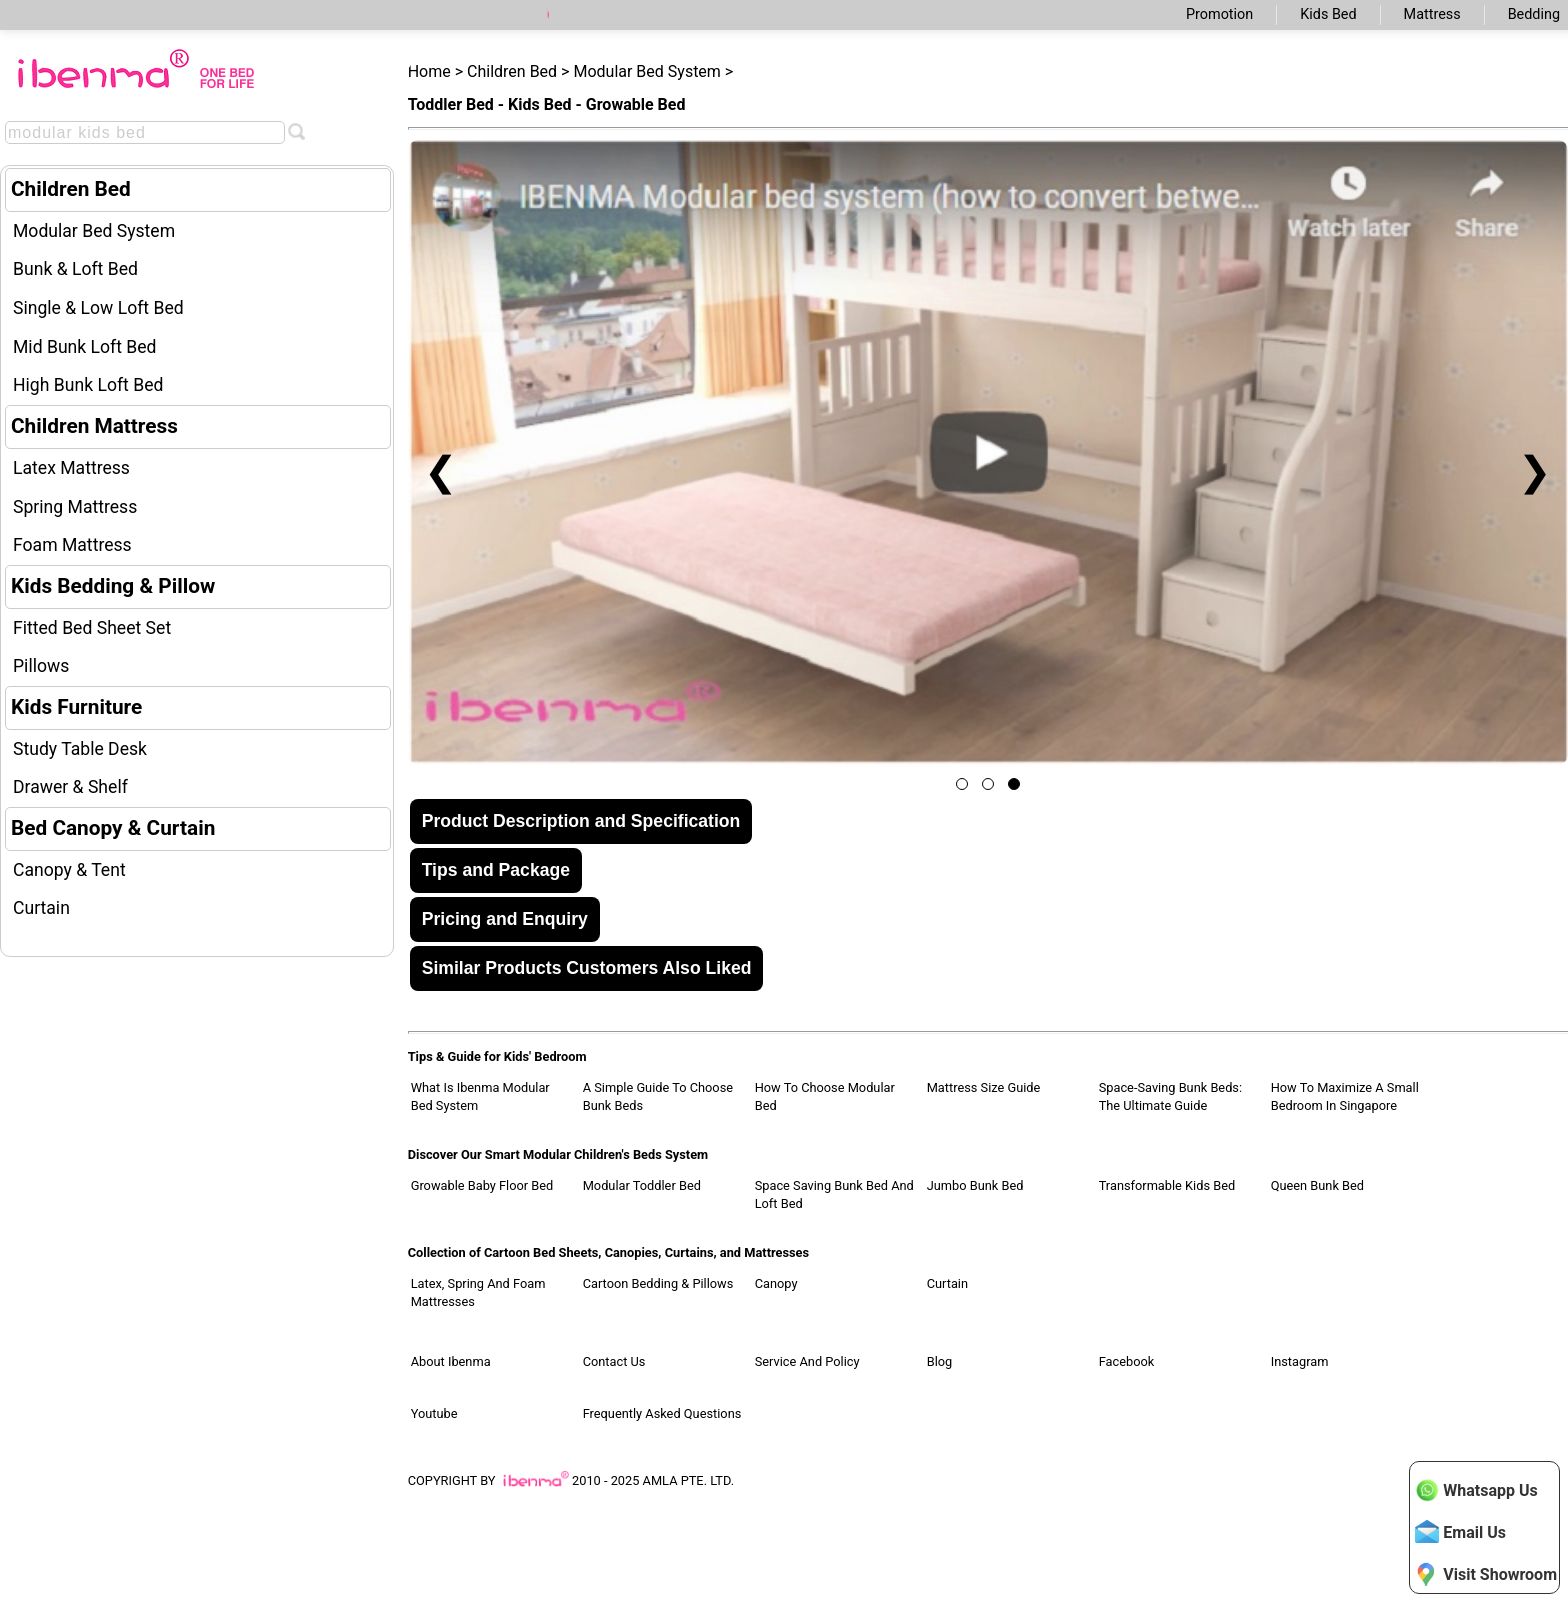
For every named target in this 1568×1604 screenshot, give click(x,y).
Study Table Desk (80, 749)
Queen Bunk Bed (1317, 1185)
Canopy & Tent (69, 870)
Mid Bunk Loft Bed (85, 347)
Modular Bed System (94, 231)
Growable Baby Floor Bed (482, 1185)
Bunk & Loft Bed (75, 269)
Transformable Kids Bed (1167, 1185)
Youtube (434, 1413)
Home (429, 71)
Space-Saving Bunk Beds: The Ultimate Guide (1170, 1096)
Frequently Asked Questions (662, 1413)
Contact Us (614, 1361)
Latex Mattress (71, 468)
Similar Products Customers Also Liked (587, 968)
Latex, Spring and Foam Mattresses (478, 1292)
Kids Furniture (76, 707)
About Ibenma (451, 1361)
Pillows (41, 666)
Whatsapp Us (1476, 1490)
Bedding (1534, 14)
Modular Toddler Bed (642, 1185)
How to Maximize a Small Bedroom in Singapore (1345, 1096)
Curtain (41, 908)
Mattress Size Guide (984, 1087)
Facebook (1127, 1361)
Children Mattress (94, 426)
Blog (940, 1361)
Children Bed (71, 189)
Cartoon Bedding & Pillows (658, 1283)
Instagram (1300, 1361)
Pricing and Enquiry (505, 919)
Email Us (1460, 1532)
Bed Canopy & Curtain (113, 828)
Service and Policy (807, 1361)
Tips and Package (496, 870)
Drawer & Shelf (70, 787)
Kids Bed (1328, 14)
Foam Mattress (72, 545)
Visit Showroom (1486, 1574)
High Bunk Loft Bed (88, 385)
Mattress (1432, 14)
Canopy (776, 1283)
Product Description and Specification (581, 821)
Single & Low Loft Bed (98, 308)
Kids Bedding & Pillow (113, 586)
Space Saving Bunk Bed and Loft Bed (834, 1194)
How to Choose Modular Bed (825, 1096)
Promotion (1219, 14)
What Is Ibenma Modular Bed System (480, 1096)
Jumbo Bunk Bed (975, 1185)
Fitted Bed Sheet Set (92, 628)
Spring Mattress (75, 507)
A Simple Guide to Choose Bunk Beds (658, 1096)
